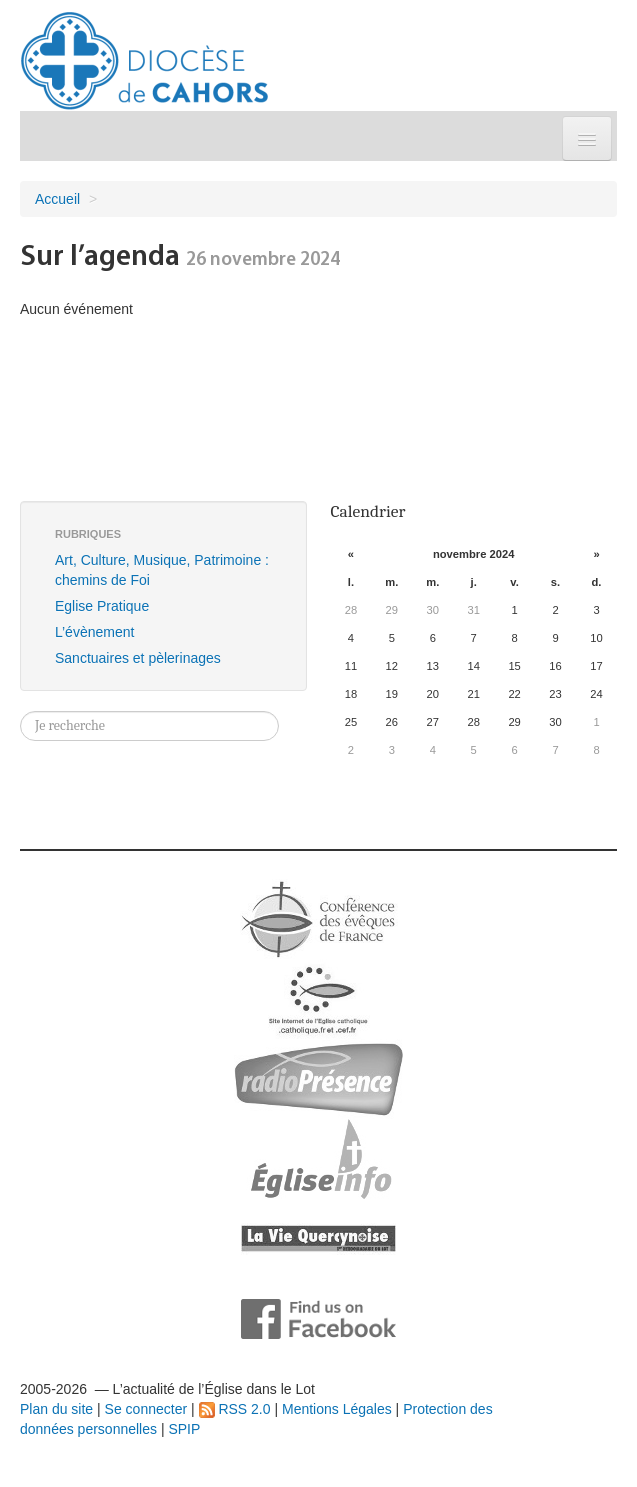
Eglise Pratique (102, 606)
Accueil (57, 199)
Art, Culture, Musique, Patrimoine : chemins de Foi (162, 570)
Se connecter (146, 1409)
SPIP (184, 1429)
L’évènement (94, 632)
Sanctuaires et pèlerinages (138, 658)
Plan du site (56, 1409)
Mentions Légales (337, 1409)
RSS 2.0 (235, 1409)
